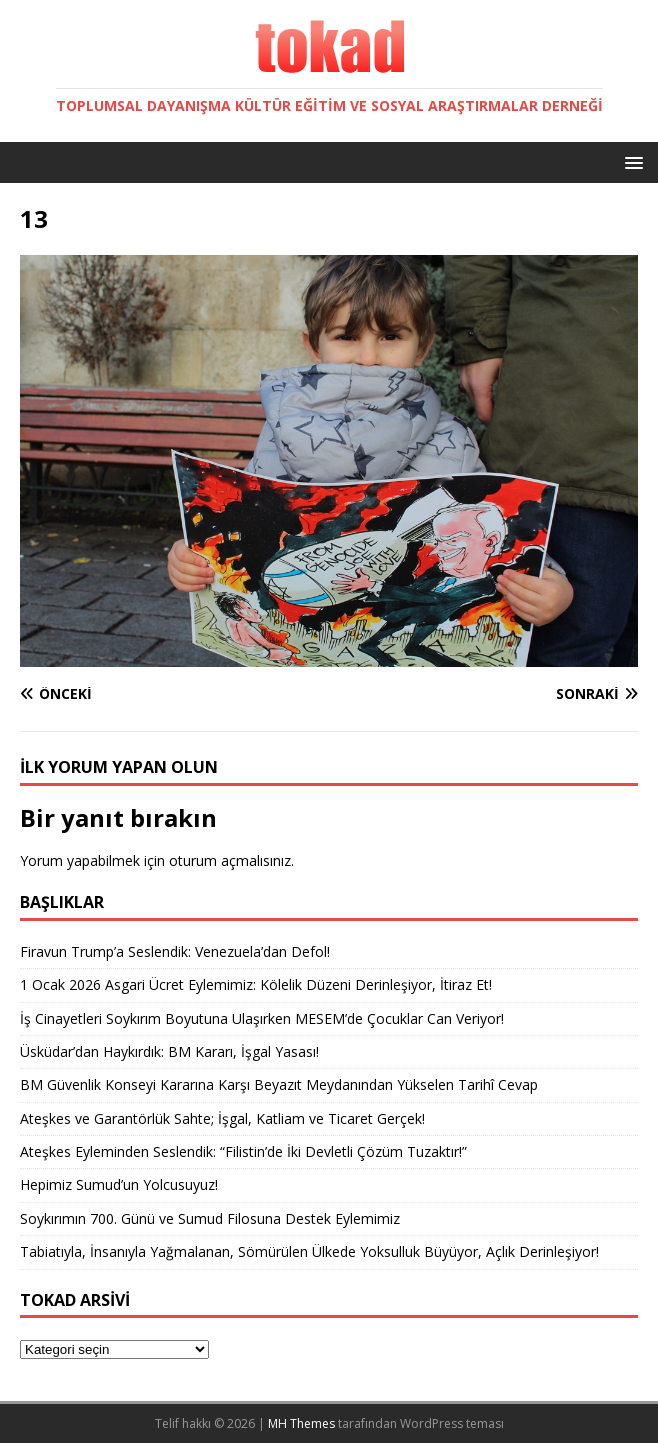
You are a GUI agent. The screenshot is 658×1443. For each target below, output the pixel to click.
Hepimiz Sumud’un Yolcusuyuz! (119, 1184)
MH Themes (301, 1423)
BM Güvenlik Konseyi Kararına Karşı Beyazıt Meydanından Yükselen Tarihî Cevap (279, 1084)
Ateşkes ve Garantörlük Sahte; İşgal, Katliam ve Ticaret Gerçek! (222, 1118)
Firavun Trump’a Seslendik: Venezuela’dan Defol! (175, 951)
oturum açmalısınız (230, 860)
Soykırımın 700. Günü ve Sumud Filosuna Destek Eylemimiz (210, 1218)
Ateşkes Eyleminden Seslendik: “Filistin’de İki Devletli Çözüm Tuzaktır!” (243, 1151)
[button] (630, 161)
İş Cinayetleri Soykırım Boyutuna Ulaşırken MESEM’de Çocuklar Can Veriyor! (262, 1018)
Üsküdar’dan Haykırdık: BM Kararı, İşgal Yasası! (169, 1051)
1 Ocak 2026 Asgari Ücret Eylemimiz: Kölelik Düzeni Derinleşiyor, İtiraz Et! (256, 984)
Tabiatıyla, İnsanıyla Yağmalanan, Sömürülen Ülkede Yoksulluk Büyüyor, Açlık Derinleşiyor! (309, 1251)
